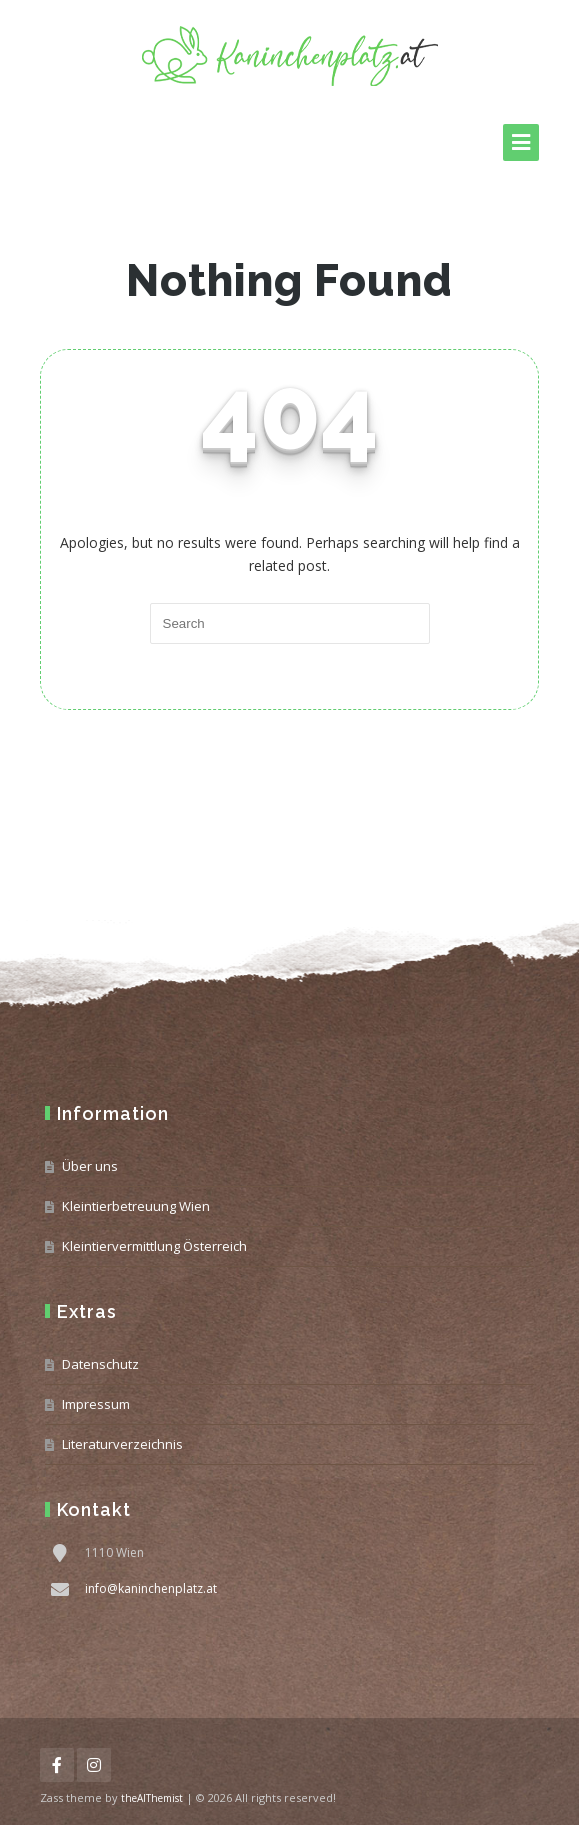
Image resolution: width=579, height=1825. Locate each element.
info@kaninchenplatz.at (151, 1588)
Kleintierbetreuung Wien (136, 1206)
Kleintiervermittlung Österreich (154, 1246)
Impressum (96, 1404)
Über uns (90, 1166)
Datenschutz (100, 1364)
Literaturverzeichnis (122, 1444)
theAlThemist (152, 1798)
